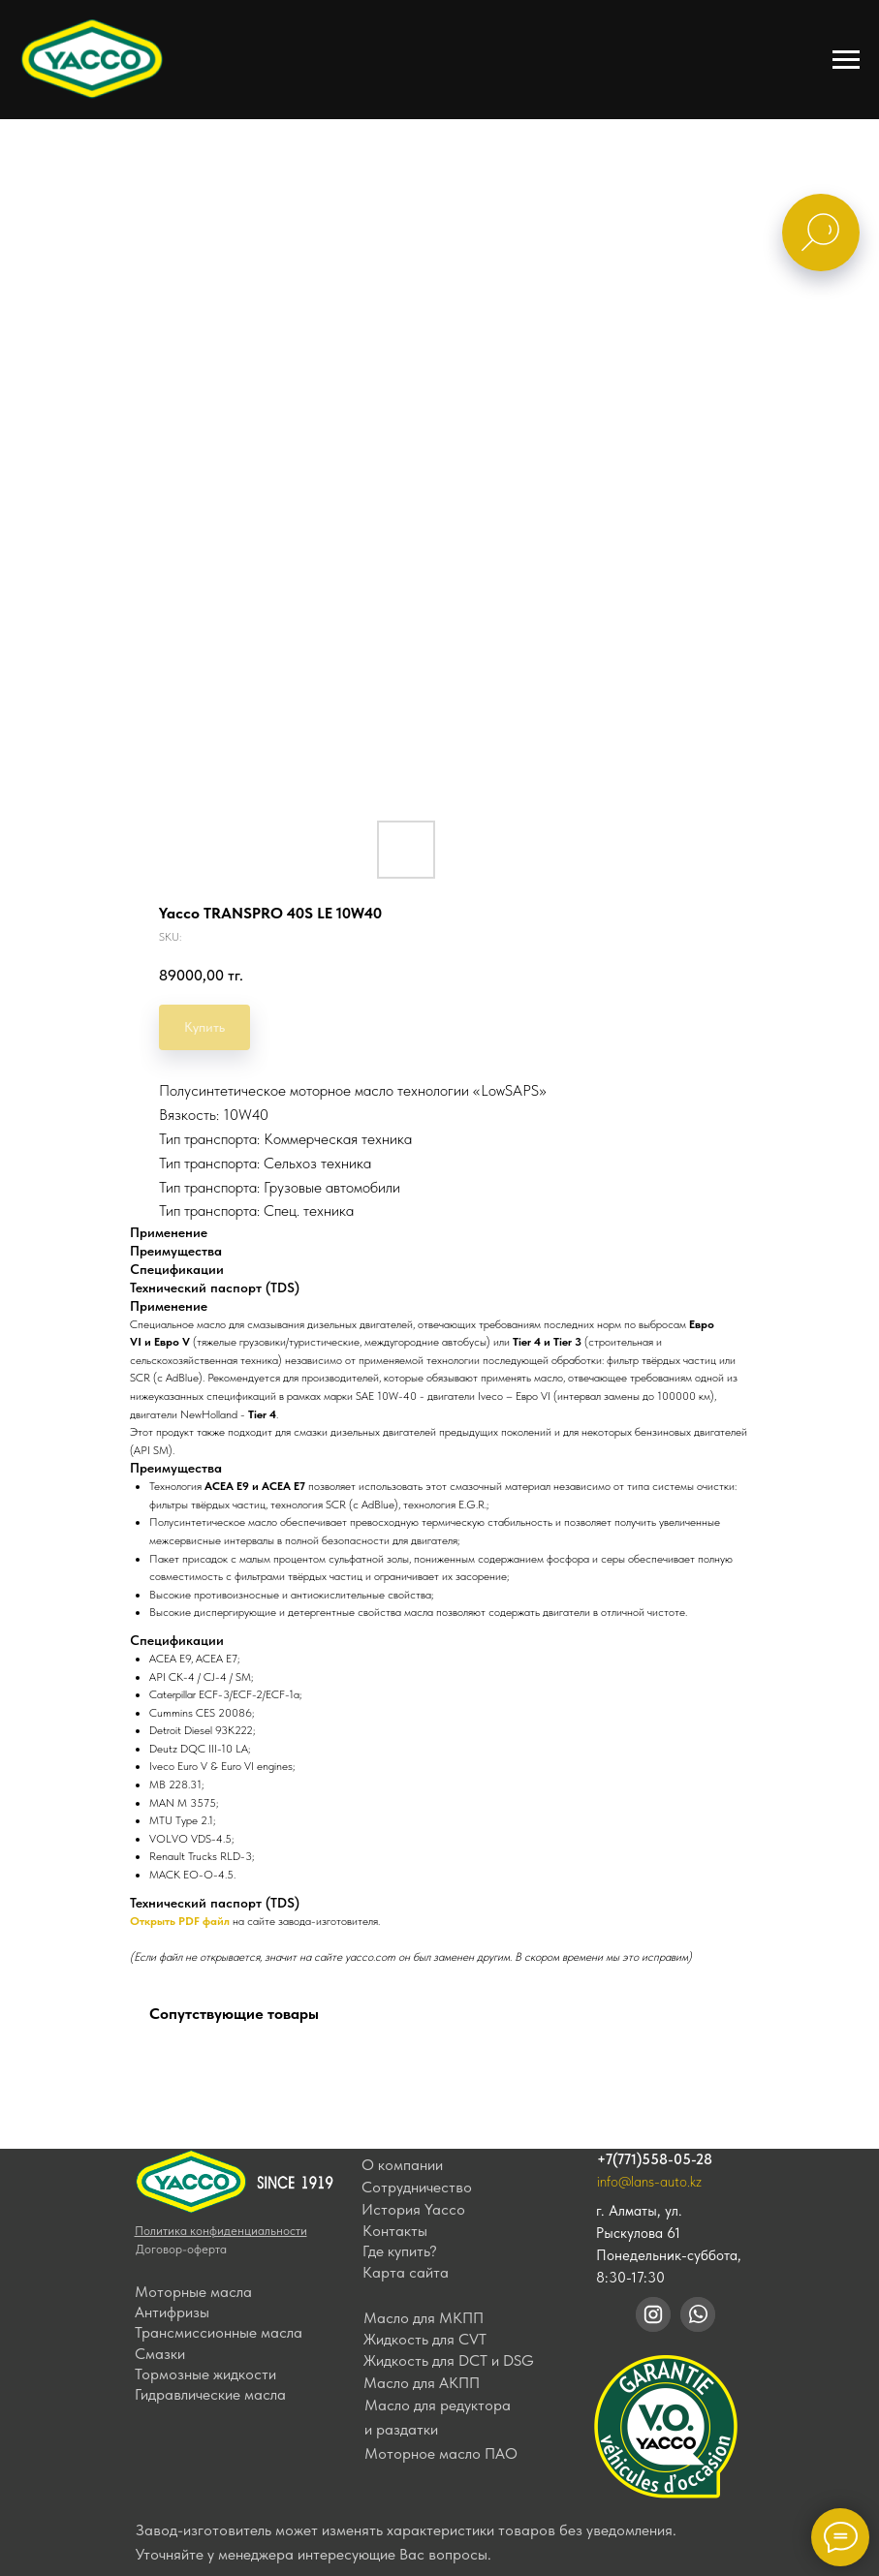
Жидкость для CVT (425, 2339)
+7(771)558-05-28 (654, 2159)
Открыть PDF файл (180, 1921)
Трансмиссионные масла (218, 2332)
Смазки (160, 2353)
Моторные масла (193, 2291)
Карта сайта (405, 2272)
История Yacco (413, 2209)
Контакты (394, 2230)
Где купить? (399, 2251)
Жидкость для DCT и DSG (448, 2360)
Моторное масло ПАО (441, 2453)
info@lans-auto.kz (649, 2181)
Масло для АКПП (421, 2383)
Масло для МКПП (423, 2318)
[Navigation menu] (846, 60)
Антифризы (172, 2312)
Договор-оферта (181, 2249)
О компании (402, 2165)
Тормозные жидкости (205, 2374)
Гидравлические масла (210, 2394)
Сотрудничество (416, 2187)
